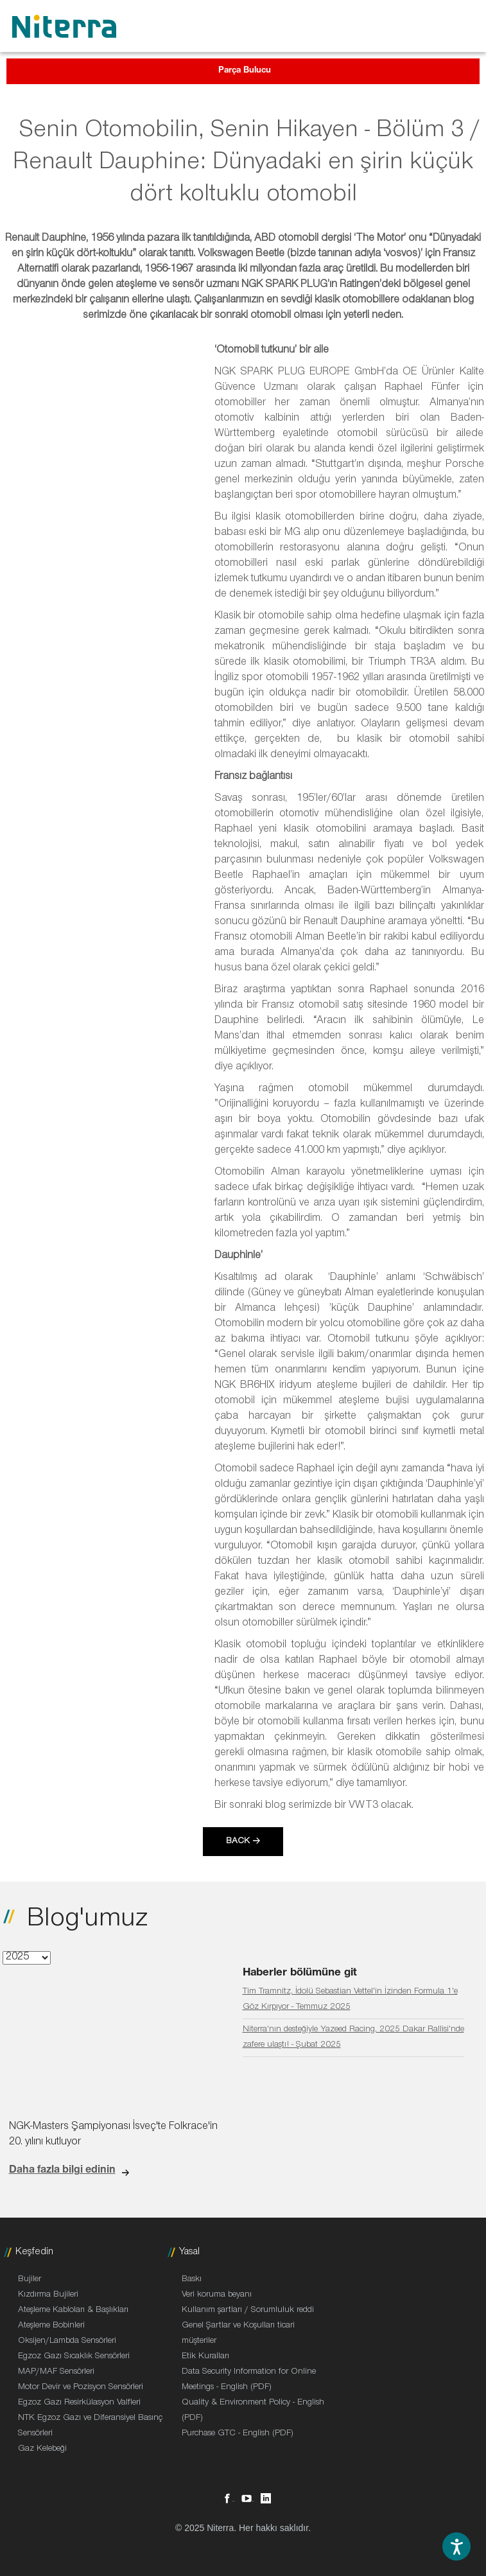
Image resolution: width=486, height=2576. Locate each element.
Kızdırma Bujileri (48, 2295)
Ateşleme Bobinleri (51, 2326)
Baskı (192, 2279)
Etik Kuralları (205, 2357)
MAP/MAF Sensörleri (56, 2372)
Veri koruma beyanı (217, 2295)
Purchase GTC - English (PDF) (237, 2434)
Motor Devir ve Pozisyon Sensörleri (80, 2387)
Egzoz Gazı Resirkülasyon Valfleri (79, 2403)
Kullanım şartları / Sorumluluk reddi (248, 2310)
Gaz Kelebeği (42, 2449)
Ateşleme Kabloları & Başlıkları (73, 2310)
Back (238, 1841)
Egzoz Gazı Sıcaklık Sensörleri (74, 2357)
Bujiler (29, 2279)
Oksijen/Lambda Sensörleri (67, 2341)
